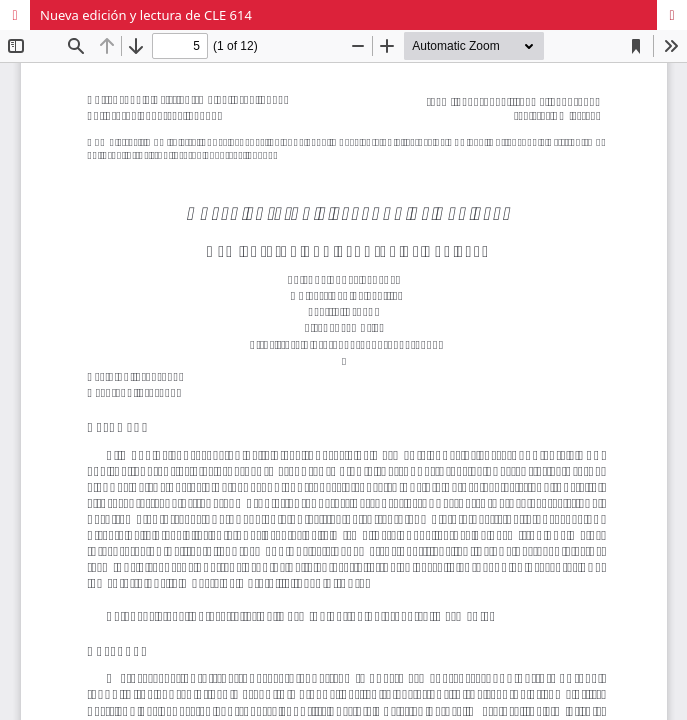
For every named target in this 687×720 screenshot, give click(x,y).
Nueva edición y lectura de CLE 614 (146, 15)
